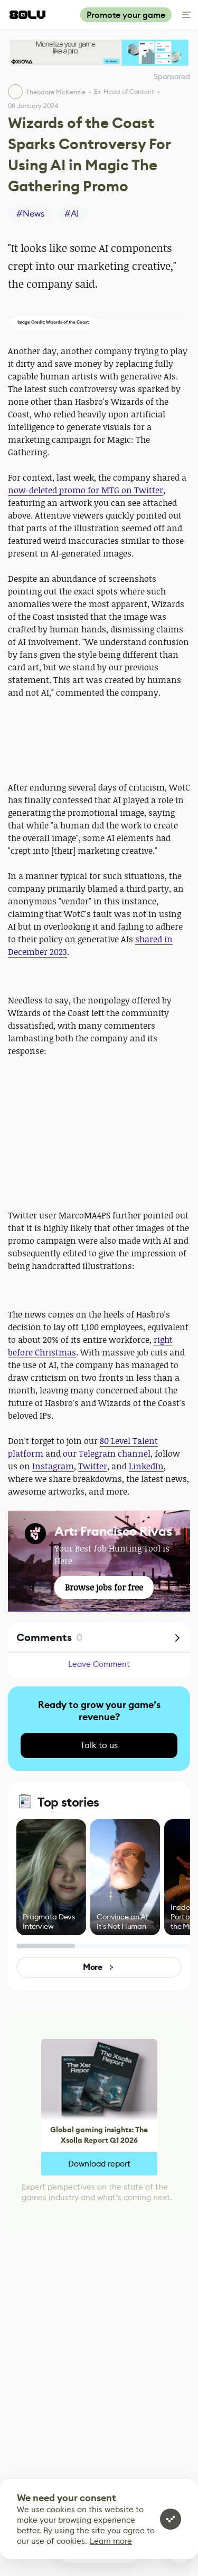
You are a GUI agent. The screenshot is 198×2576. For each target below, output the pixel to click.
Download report (99, 2164)
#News (30, 213)
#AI (71, 213)
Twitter (92, 1466)
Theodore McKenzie (56, 92)
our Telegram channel (106, 1453)
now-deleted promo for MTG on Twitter (85, 490)
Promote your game (126, 15)
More (99, 1967)
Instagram (53, 1466)
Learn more (111, 2541)
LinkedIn (146, 1466)
